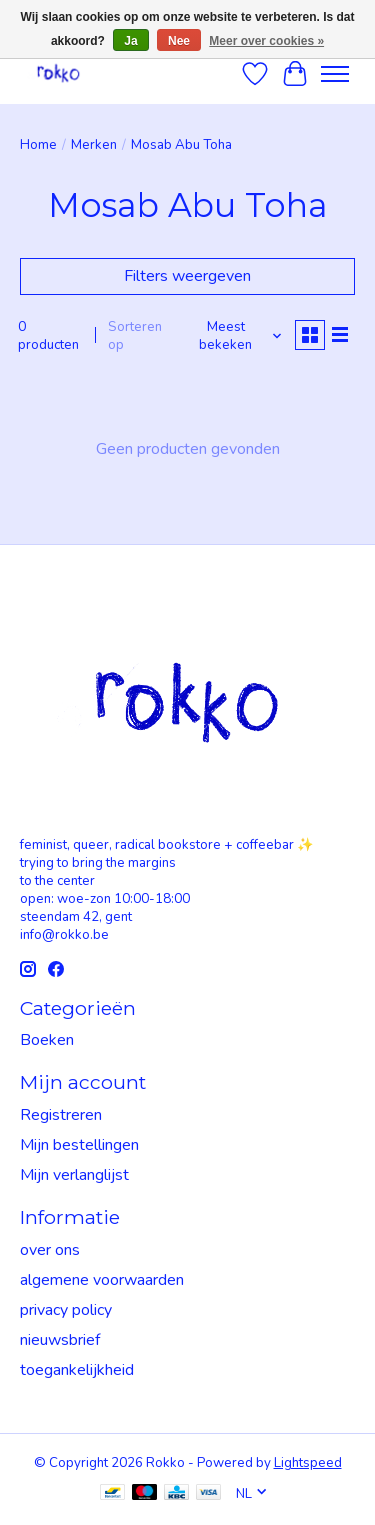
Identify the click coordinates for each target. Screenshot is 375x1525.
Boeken (47, 1040)
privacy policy (66, 1310)
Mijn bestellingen (79, 1145)
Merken (94, 145)
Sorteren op (135, 336)
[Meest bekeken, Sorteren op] (233, 336)
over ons (50, 1250)
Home (38, 145)
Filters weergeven (187, 276)
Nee (179, 41)
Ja (130, 41)
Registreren (61, 1115)
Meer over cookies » (266, 41)
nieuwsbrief (60, 1340)
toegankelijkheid (77, 1370)
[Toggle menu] (335, 74)
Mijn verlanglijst (74, 1175)
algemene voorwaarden (102, 1280)
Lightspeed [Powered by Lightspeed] (308, 1463)
